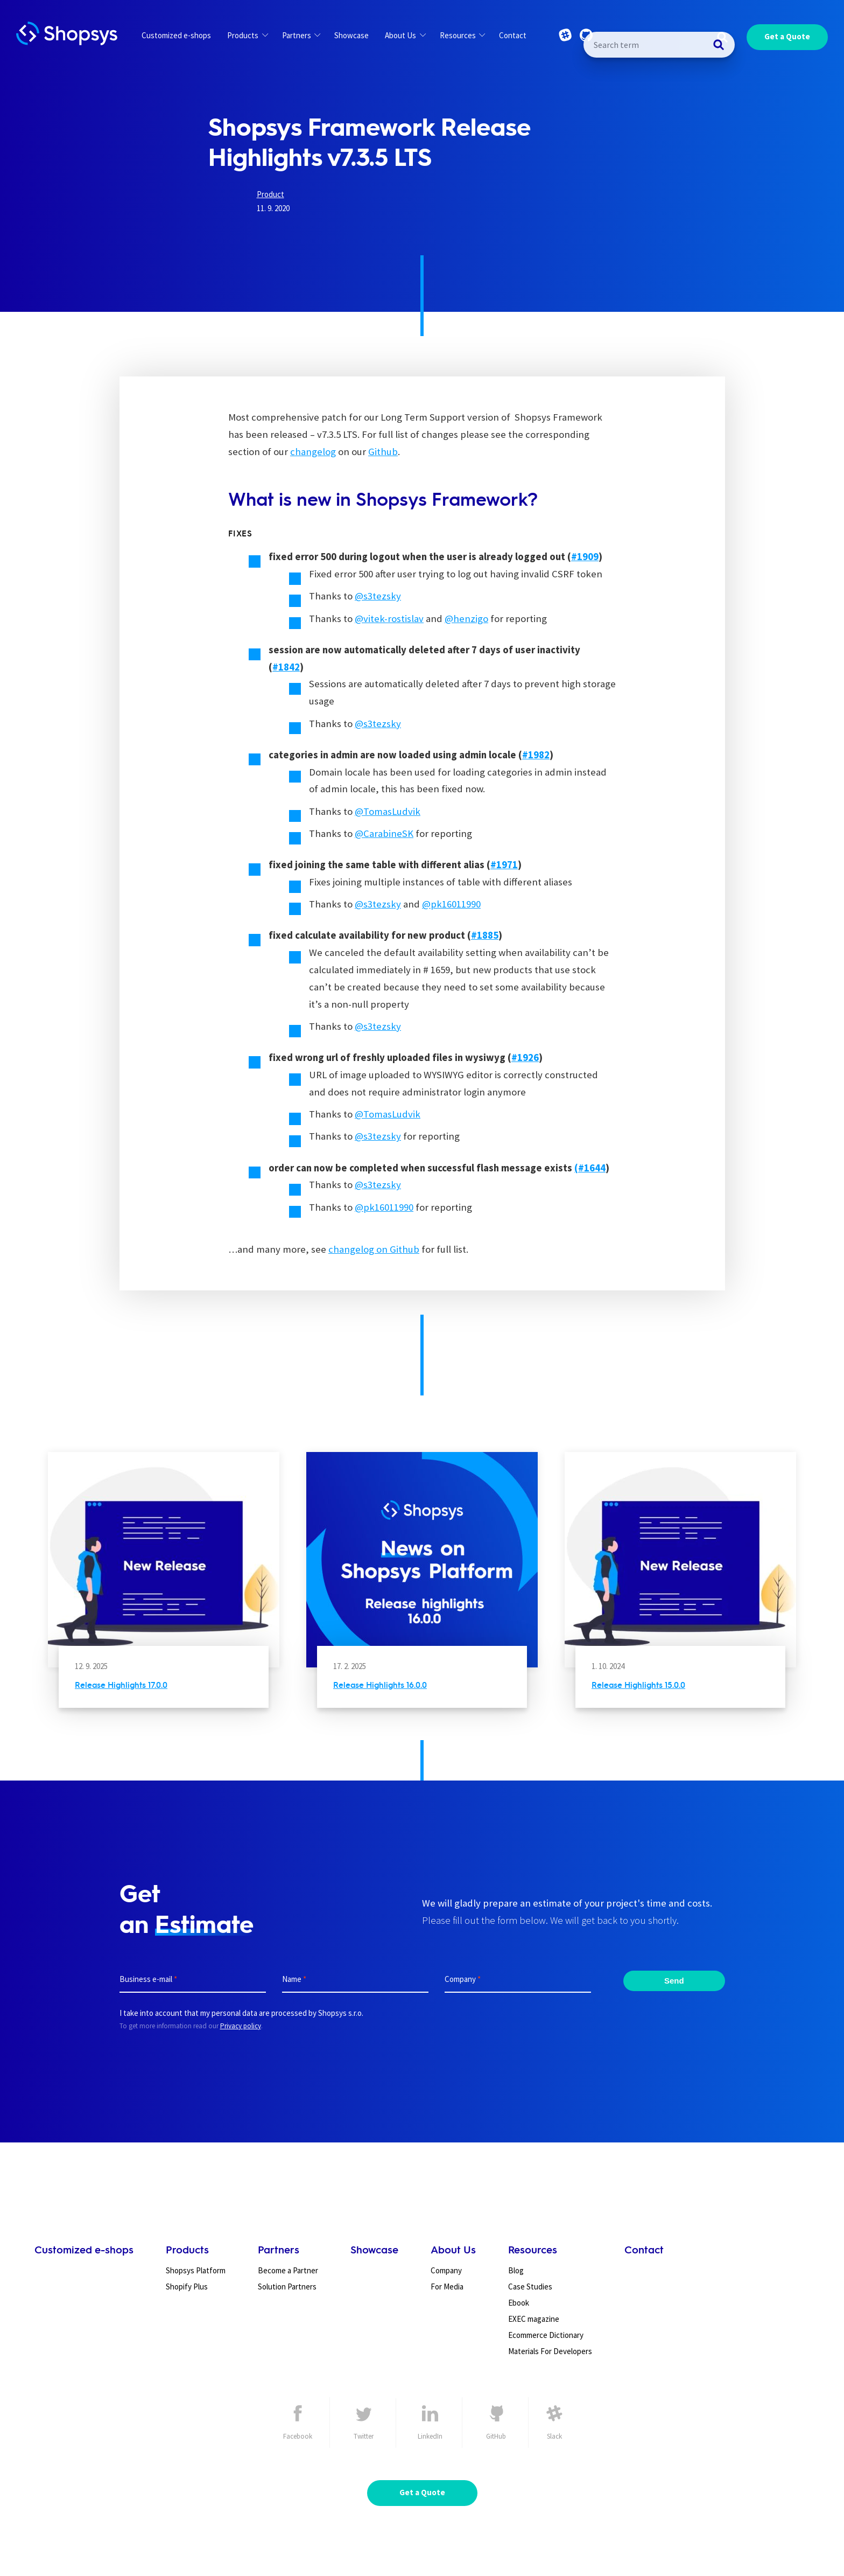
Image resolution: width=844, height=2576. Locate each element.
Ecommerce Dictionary (545, 2335)
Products (247, 35)
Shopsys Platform (196, 2270)
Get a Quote (787, 36)
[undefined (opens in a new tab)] (585, 556)
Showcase (351, 35)
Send (674, 1980)
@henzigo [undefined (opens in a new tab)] (466, 618)
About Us (405, 35)
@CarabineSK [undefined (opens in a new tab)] (384, 833)
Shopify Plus (187, 2286)
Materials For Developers (550, 2351)
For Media (447, 2286)
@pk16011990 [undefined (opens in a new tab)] (384, 1207)
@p (429, 904)
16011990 (461, 904)
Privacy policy (240, 2025)
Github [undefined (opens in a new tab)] (383, 451)
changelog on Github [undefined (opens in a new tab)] (373, 1249)
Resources (462, 35)
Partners (301, 35)
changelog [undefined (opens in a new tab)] (313, 451)
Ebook (518, 2303)
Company (446, 2270)
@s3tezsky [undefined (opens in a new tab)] (378, 596)
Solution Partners (287, 2286)
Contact (512, 35)
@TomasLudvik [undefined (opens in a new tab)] (387, 811)
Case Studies (530, 2286)
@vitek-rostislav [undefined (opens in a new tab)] (389, 618)
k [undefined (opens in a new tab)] (439, 904)
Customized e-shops (176, 35)
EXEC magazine (533, 2319)
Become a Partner (288, 2270)
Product (270, 194)
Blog (516, 2270)
